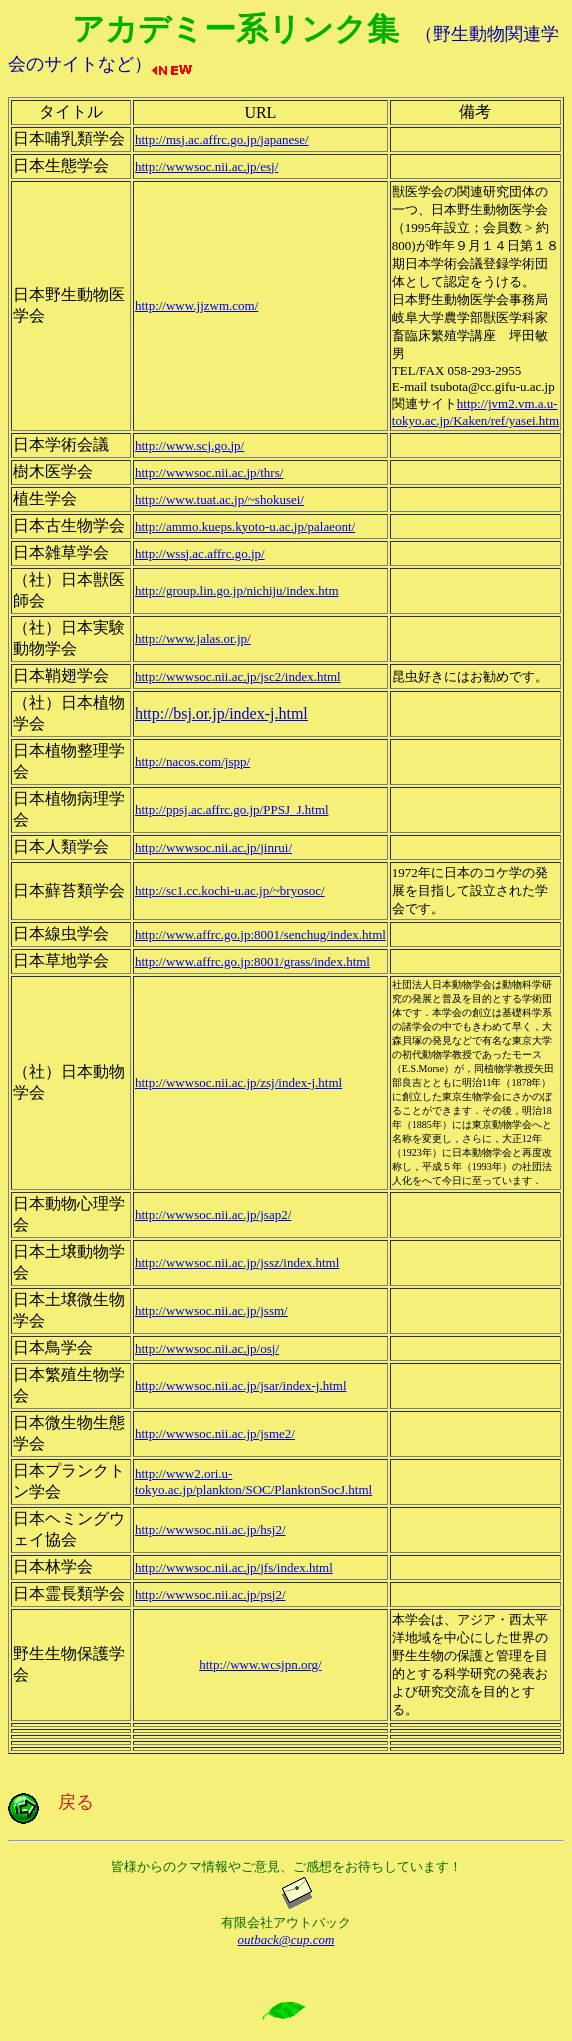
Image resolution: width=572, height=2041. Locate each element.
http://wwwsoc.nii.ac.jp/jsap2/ (213, 1214)
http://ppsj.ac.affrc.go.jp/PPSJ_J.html (232, 809)
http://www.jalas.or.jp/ (193, 638)
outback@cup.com (286, 1939)
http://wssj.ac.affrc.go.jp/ (200, 553)
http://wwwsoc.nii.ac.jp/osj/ (207, 1348)
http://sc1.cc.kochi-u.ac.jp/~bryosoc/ (230, 890)
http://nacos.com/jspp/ (192, 761)
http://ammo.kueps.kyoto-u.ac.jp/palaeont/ (245, 526)
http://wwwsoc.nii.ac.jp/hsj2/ (210, 1529)
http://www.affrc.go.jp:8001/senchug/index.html (260, 934)
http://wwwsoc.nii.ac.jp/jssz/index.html (237, 1262)
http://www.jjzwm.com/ (196, 305)
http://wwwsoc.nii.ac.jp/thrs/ (209, 472)
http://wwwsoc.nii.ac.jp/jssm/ (211, 1310)
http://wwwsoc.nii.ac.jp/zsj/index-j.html (238, 1082)
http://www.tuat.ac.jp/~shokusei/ (219, 499)
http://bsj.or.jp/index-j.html (221, 713)
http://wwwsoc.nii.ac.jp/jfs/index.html (234, 1567)
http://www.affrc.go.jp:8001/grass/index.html (252, 961)
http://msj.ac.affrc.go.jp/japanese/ (222, 139)
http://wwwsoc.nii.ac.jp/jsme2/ (215, 1433)
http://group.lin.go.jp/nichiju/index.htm (237, 590)
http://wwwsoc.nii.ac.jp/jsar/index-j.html (241, 1385)
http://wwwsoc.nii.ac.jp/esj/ (206, 166)
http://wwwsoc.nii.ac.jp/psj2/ (210, 1594)
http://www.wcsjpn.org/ (260, 1664)
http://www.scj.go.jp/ (189, 445)
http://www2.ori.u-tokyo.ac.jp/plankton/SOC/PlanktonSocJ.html (253, 1481)
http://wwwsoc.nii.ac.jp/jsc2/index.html (238, 676)
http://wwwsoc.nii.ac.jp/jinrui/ (213, 847)
